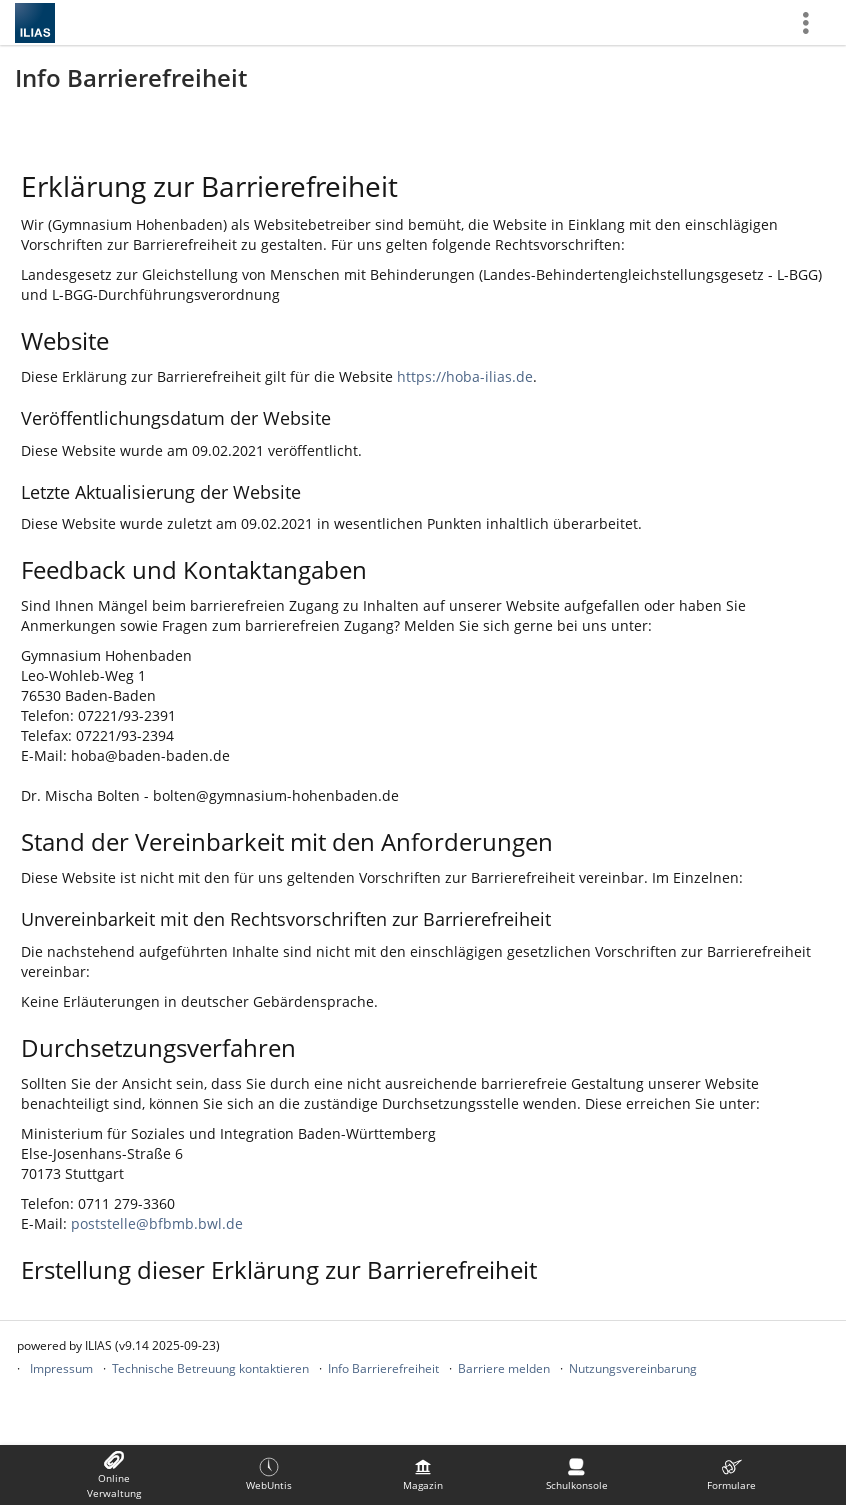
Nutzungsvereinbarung (633, 1368)
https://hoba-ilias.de (465, 376)
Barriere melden (504, 1368)
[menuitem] (114, 1475)
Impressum (61, 1368)
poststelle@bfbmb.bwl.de (157, 1223)
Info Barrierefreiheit (383, 1368)
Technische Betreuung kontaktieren (210, 1368)
